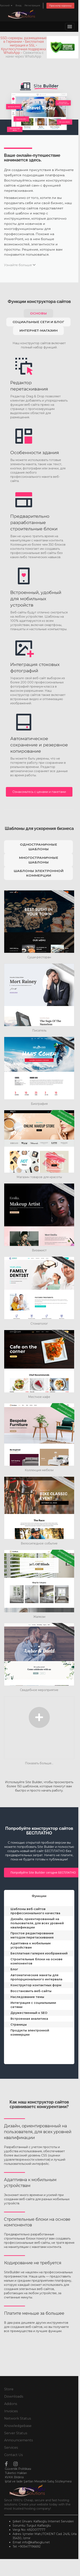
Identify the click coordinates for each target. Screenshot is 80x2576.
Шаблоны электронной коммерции (38, 873)
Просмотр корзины (60, 5)
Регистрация (32, 5)
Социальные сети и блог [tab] (38, 322)
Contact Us (13, 2455)
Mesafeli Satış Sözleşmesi (53, 2481)
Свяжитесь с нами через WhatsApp (25, 54)
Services (11, 2448)
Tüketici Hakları (16, 2473)
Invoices (11, 2411)
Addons (10, 2404)
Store (8, 2389)
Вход (18, 5)
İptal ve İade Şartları (19, 2481)
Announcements (18, 2440)
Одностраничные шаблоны (38, 846)
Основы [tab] (38, 313)
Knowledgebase (17, 2426)
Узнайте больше (19, 265)
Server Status (15, 2433)
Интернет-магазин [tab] (38, 330)
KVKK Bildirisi (14, 2477)
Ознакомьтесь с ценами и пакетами (39, 792)
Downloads (13, 2396)
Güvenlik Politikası (18, 2469)
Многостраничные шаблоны (38, 860)
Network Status (17, 2418)
